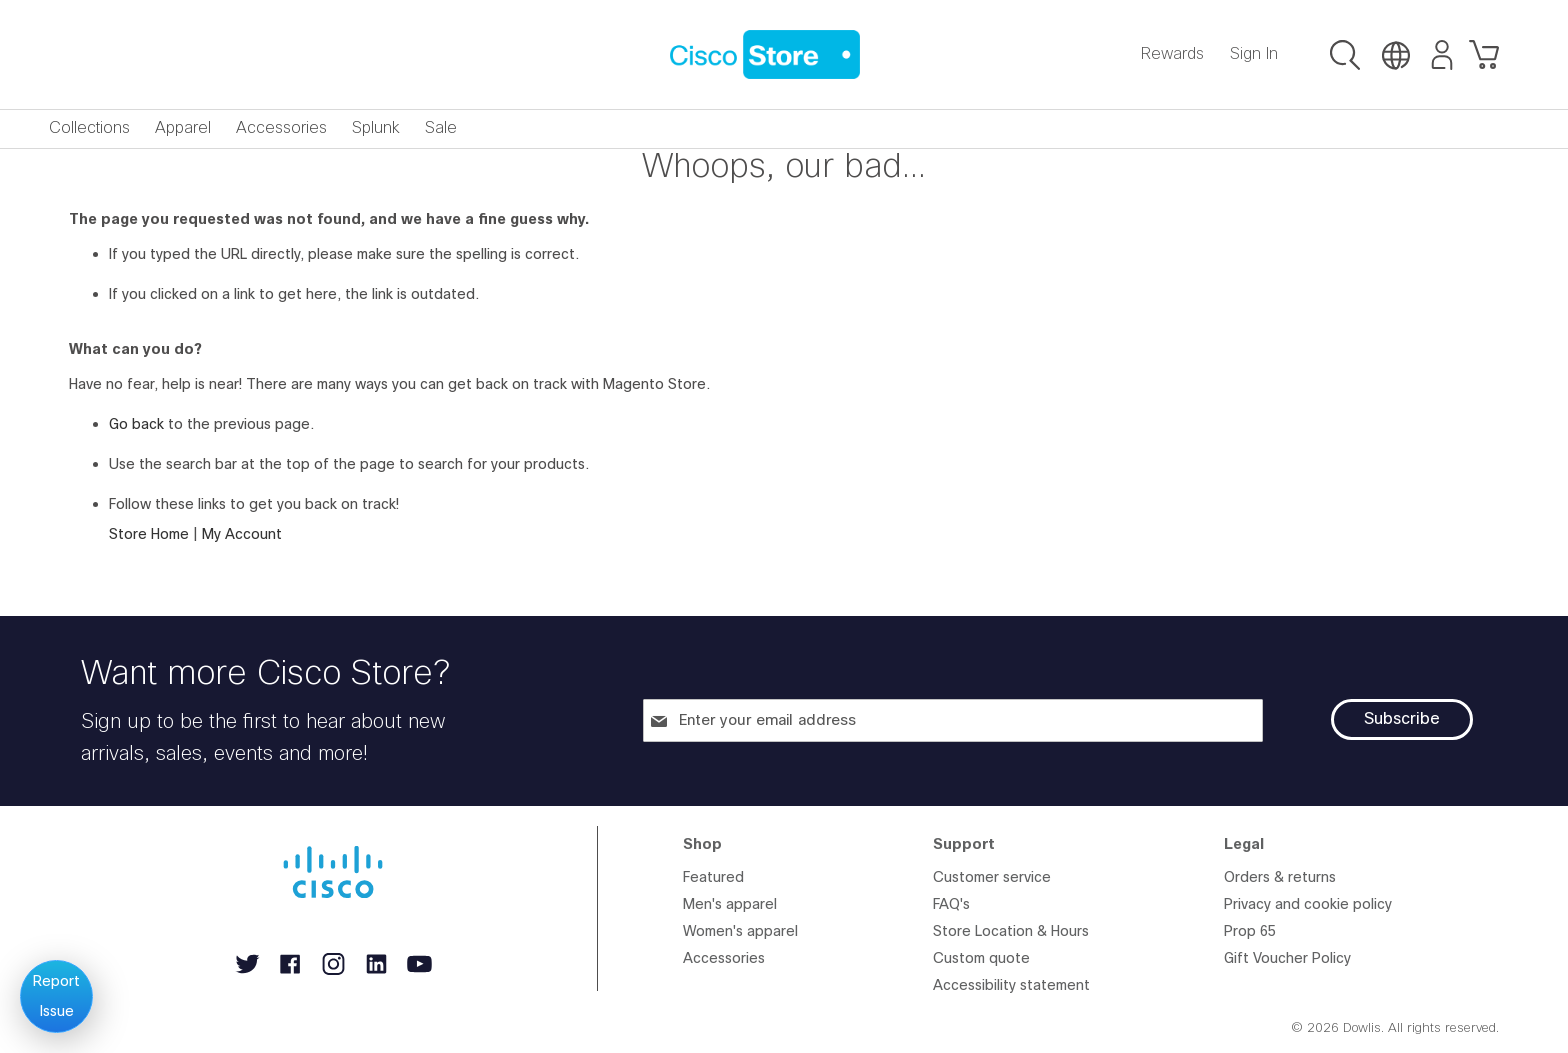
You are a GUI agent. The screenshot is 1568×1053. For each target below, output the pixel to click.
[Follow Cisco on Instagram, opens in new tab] (335, 975)
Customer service (992, 877)
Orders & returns (1280, 877)
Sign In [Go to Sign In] (1254, 54)
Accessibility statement (1011, 985)
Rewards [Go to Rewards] (1172, 54)
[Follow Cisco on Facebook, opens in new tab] (292, 975)
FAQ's (951, 904)
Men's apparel (730, 904)
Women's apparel (740, 931)
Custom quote (981, 958)
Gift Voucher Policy (1287, 958)
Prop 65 (1250, 931)
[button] (1345, 57)
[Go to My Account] (1433, 57)
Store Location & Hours (1011, 931)
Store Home (149, 534)
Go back (136, 424)
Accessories (724, 958)
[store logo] (765, 54)
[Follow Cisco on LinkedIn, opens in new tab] (378, 975)
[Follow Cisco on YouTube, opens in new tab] (419, 975)
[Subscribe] (1402, 719)
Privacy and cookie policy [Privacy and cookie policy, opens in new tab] (1308, 904)
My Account (242, 534)
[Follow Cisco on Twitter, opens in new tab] (249, 975)
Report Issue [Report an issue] (56, 996)
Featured (713, 877)
